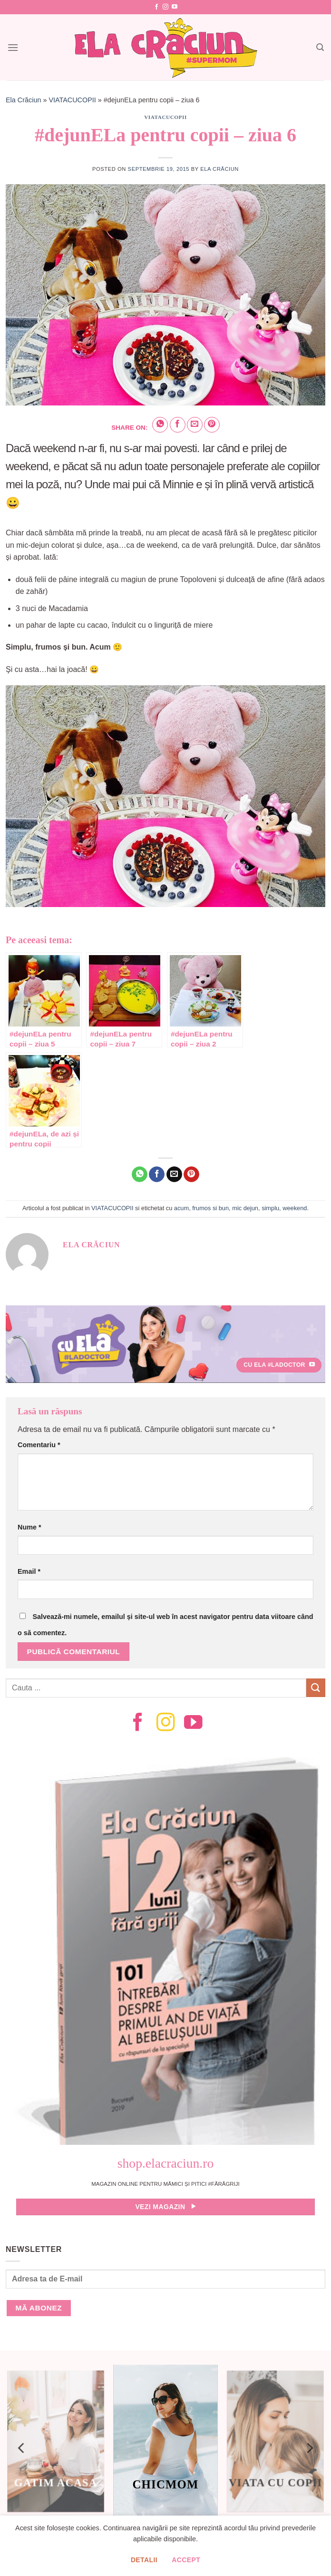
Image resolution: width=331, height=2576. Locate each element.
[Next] (309, 2447)
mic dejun (245, 1208)
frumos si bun (210, 1208)
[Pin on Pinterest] (212, 425)
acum (181, 1208)
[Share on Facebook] (177, 425)
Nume (29, 1527)
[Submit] (315, 1687)
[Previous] (21, 2447)
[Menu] (13, 47)
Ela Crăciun (23, 100)
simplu (270, 1208)
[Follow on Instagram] (165, 7)
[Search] (320, 47)
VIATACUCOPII (72, 100)
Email (29, 1571)
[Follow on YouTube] (174, 7)
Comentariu (39, 1445)
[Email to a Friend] (195, 425)
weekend (294, 1208)
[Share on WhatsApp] (160, 425)
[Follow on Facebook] (156, 7)
